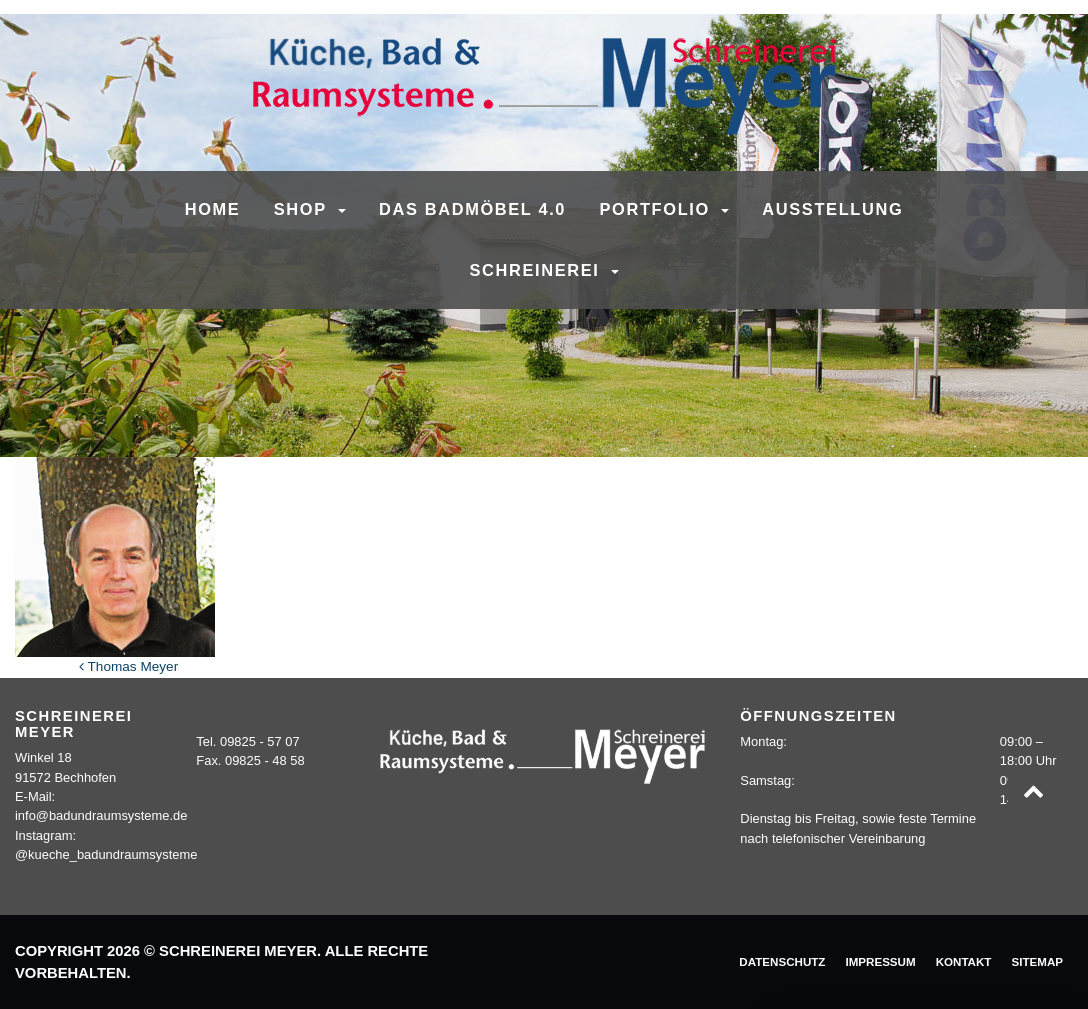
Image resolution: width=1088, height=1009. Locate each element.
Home (213, 209)
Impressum (880, 961)
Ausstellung (832, 209)
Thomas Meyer (128, 666)
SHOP (303, 209)
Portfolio (658, 209)
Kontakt (964, 961)
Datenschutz (782, 961)
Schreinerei (537, 270)
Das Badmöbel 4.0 (472, 209)
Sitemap (1037, 961)
